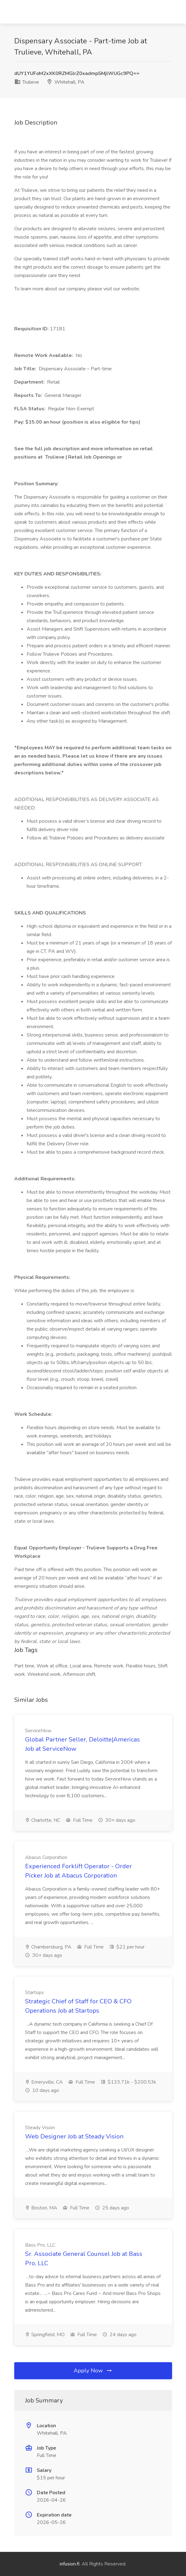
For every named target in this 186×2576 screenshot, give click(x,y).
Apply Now (93, 2370)
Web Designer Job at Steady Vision (74, 2136)
